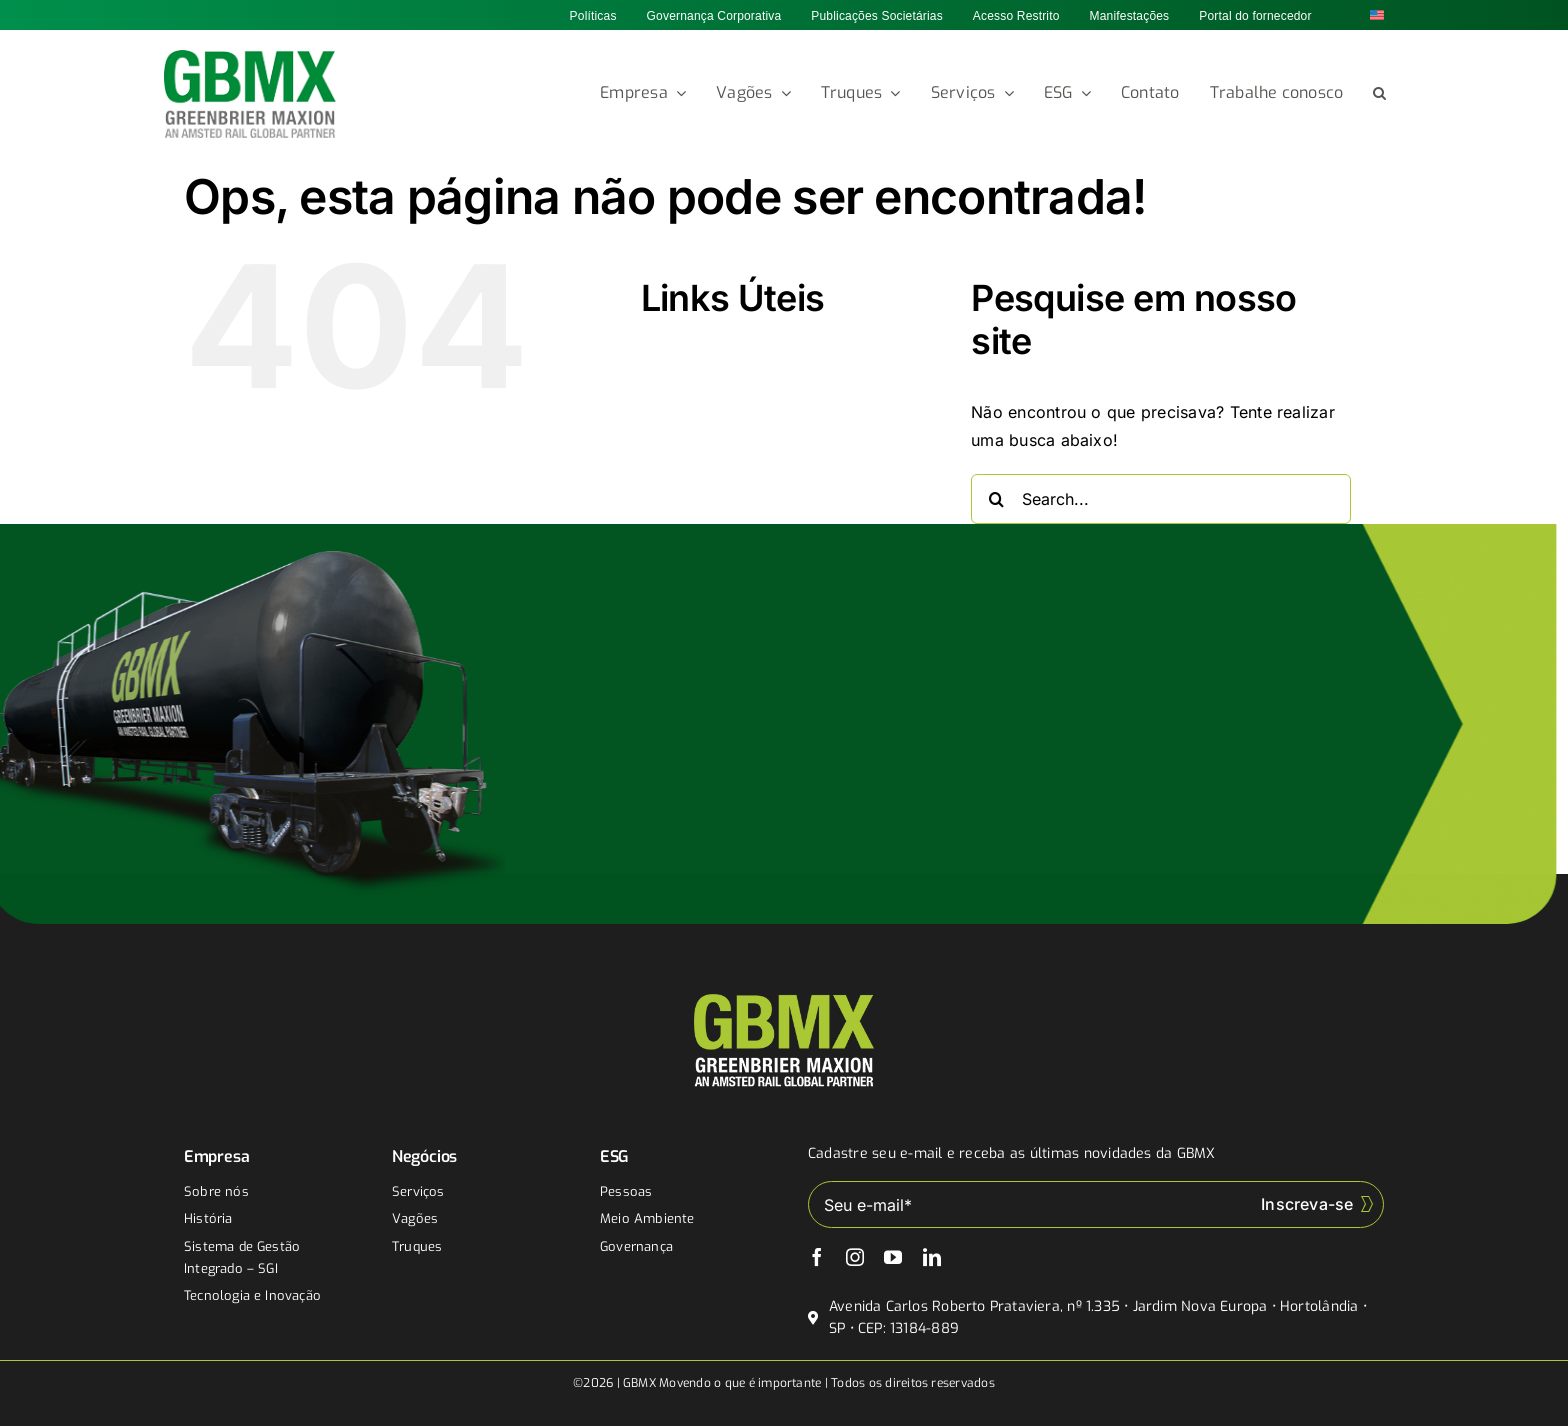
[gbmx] (250, 58)
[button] (1379, 94)
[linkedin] (932, 1257)
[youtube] (893, 1257)
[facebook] (817, 1257)
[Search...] (1161, 499)
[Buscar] (996, 499)
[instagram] (855, 1257)
